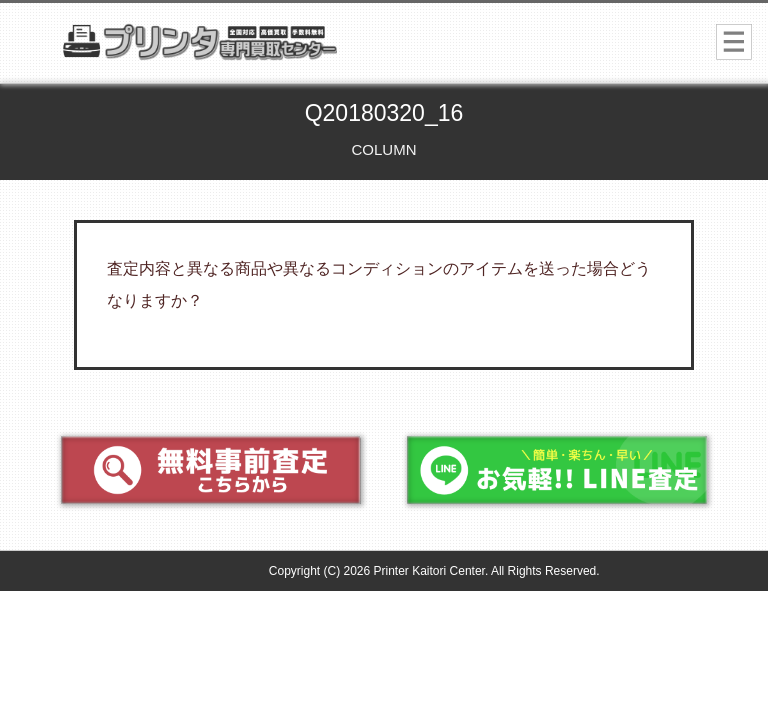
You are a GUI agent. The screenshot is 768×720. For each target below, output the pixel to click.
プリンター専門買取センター (245, 49)
